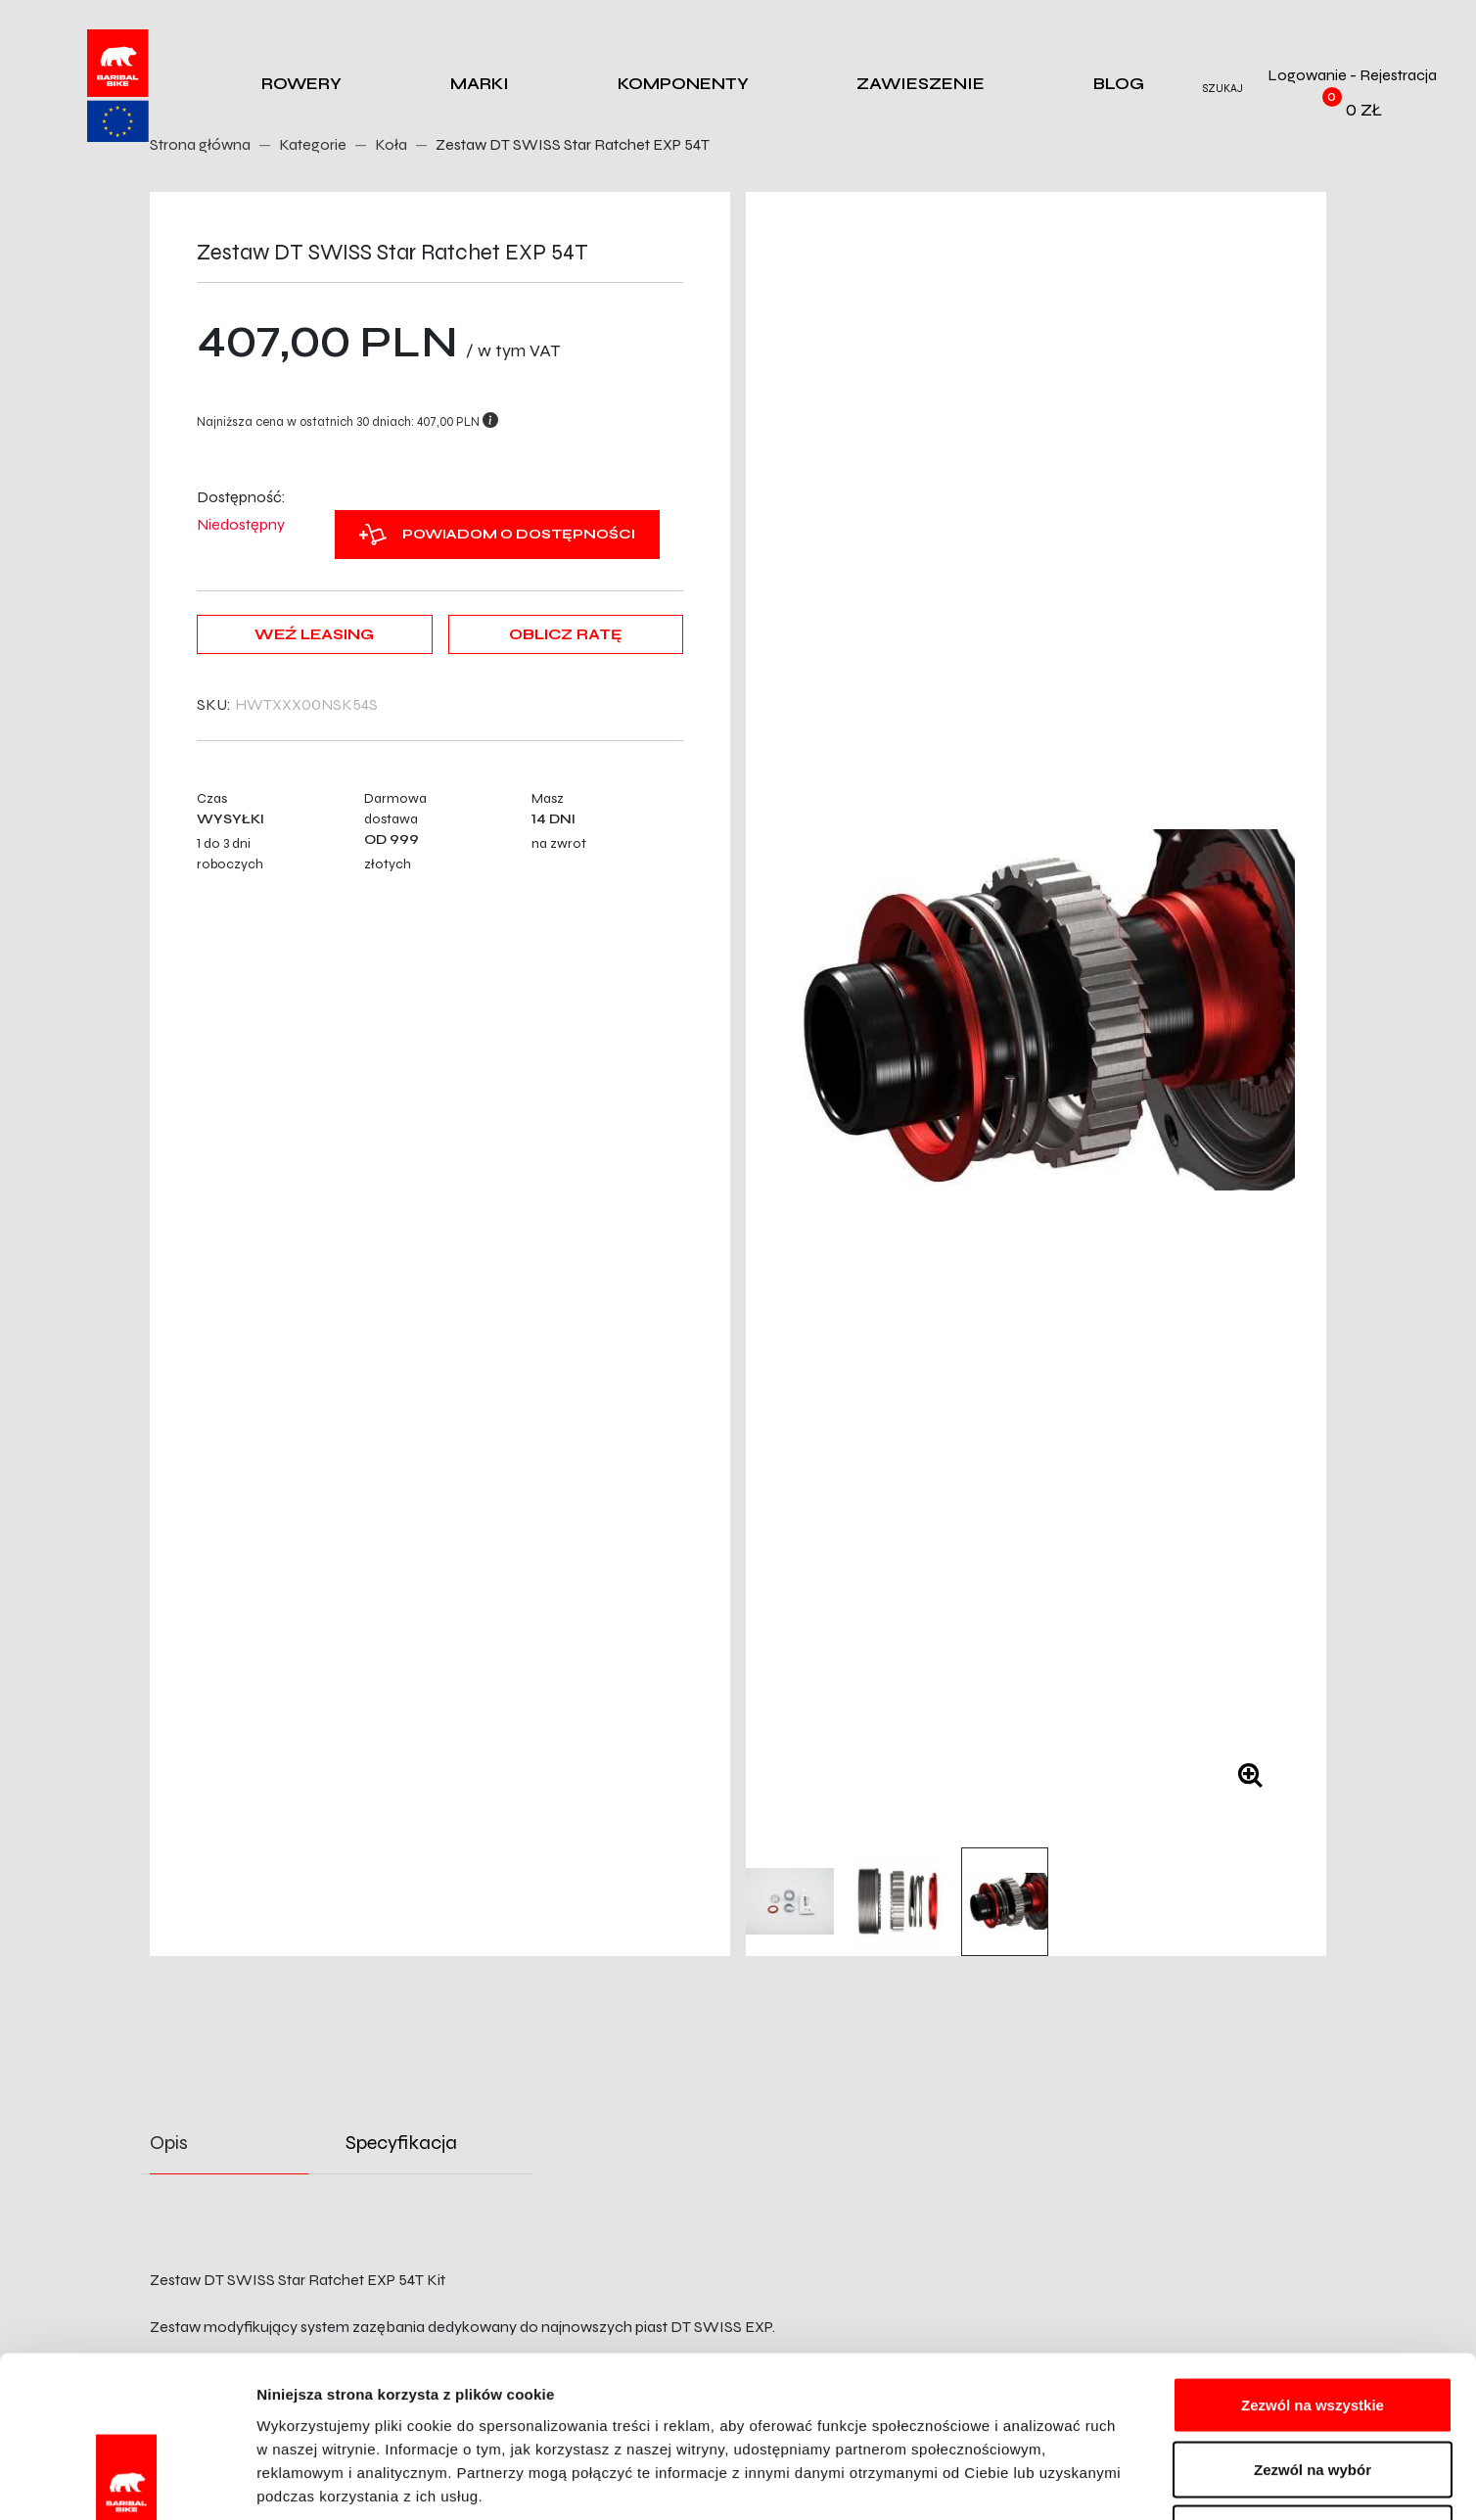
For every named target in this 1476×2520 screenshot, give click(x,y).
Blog (1118, 83)
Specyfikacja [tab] (401, 2142)
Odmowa (1312, 2391)
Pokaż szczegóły (1044, 2481)
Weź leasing (314, 634)
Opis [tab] (169, 2142)
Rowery (301, 83)
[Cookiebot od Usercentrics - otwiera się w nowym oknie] (126, 2482)
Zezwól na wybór (1312, 2327)
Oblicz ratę (566, 634)
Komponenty (683, 83)
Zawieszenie (920, 83)
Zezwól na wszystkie (1312, 2263)
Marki (479, 83)
